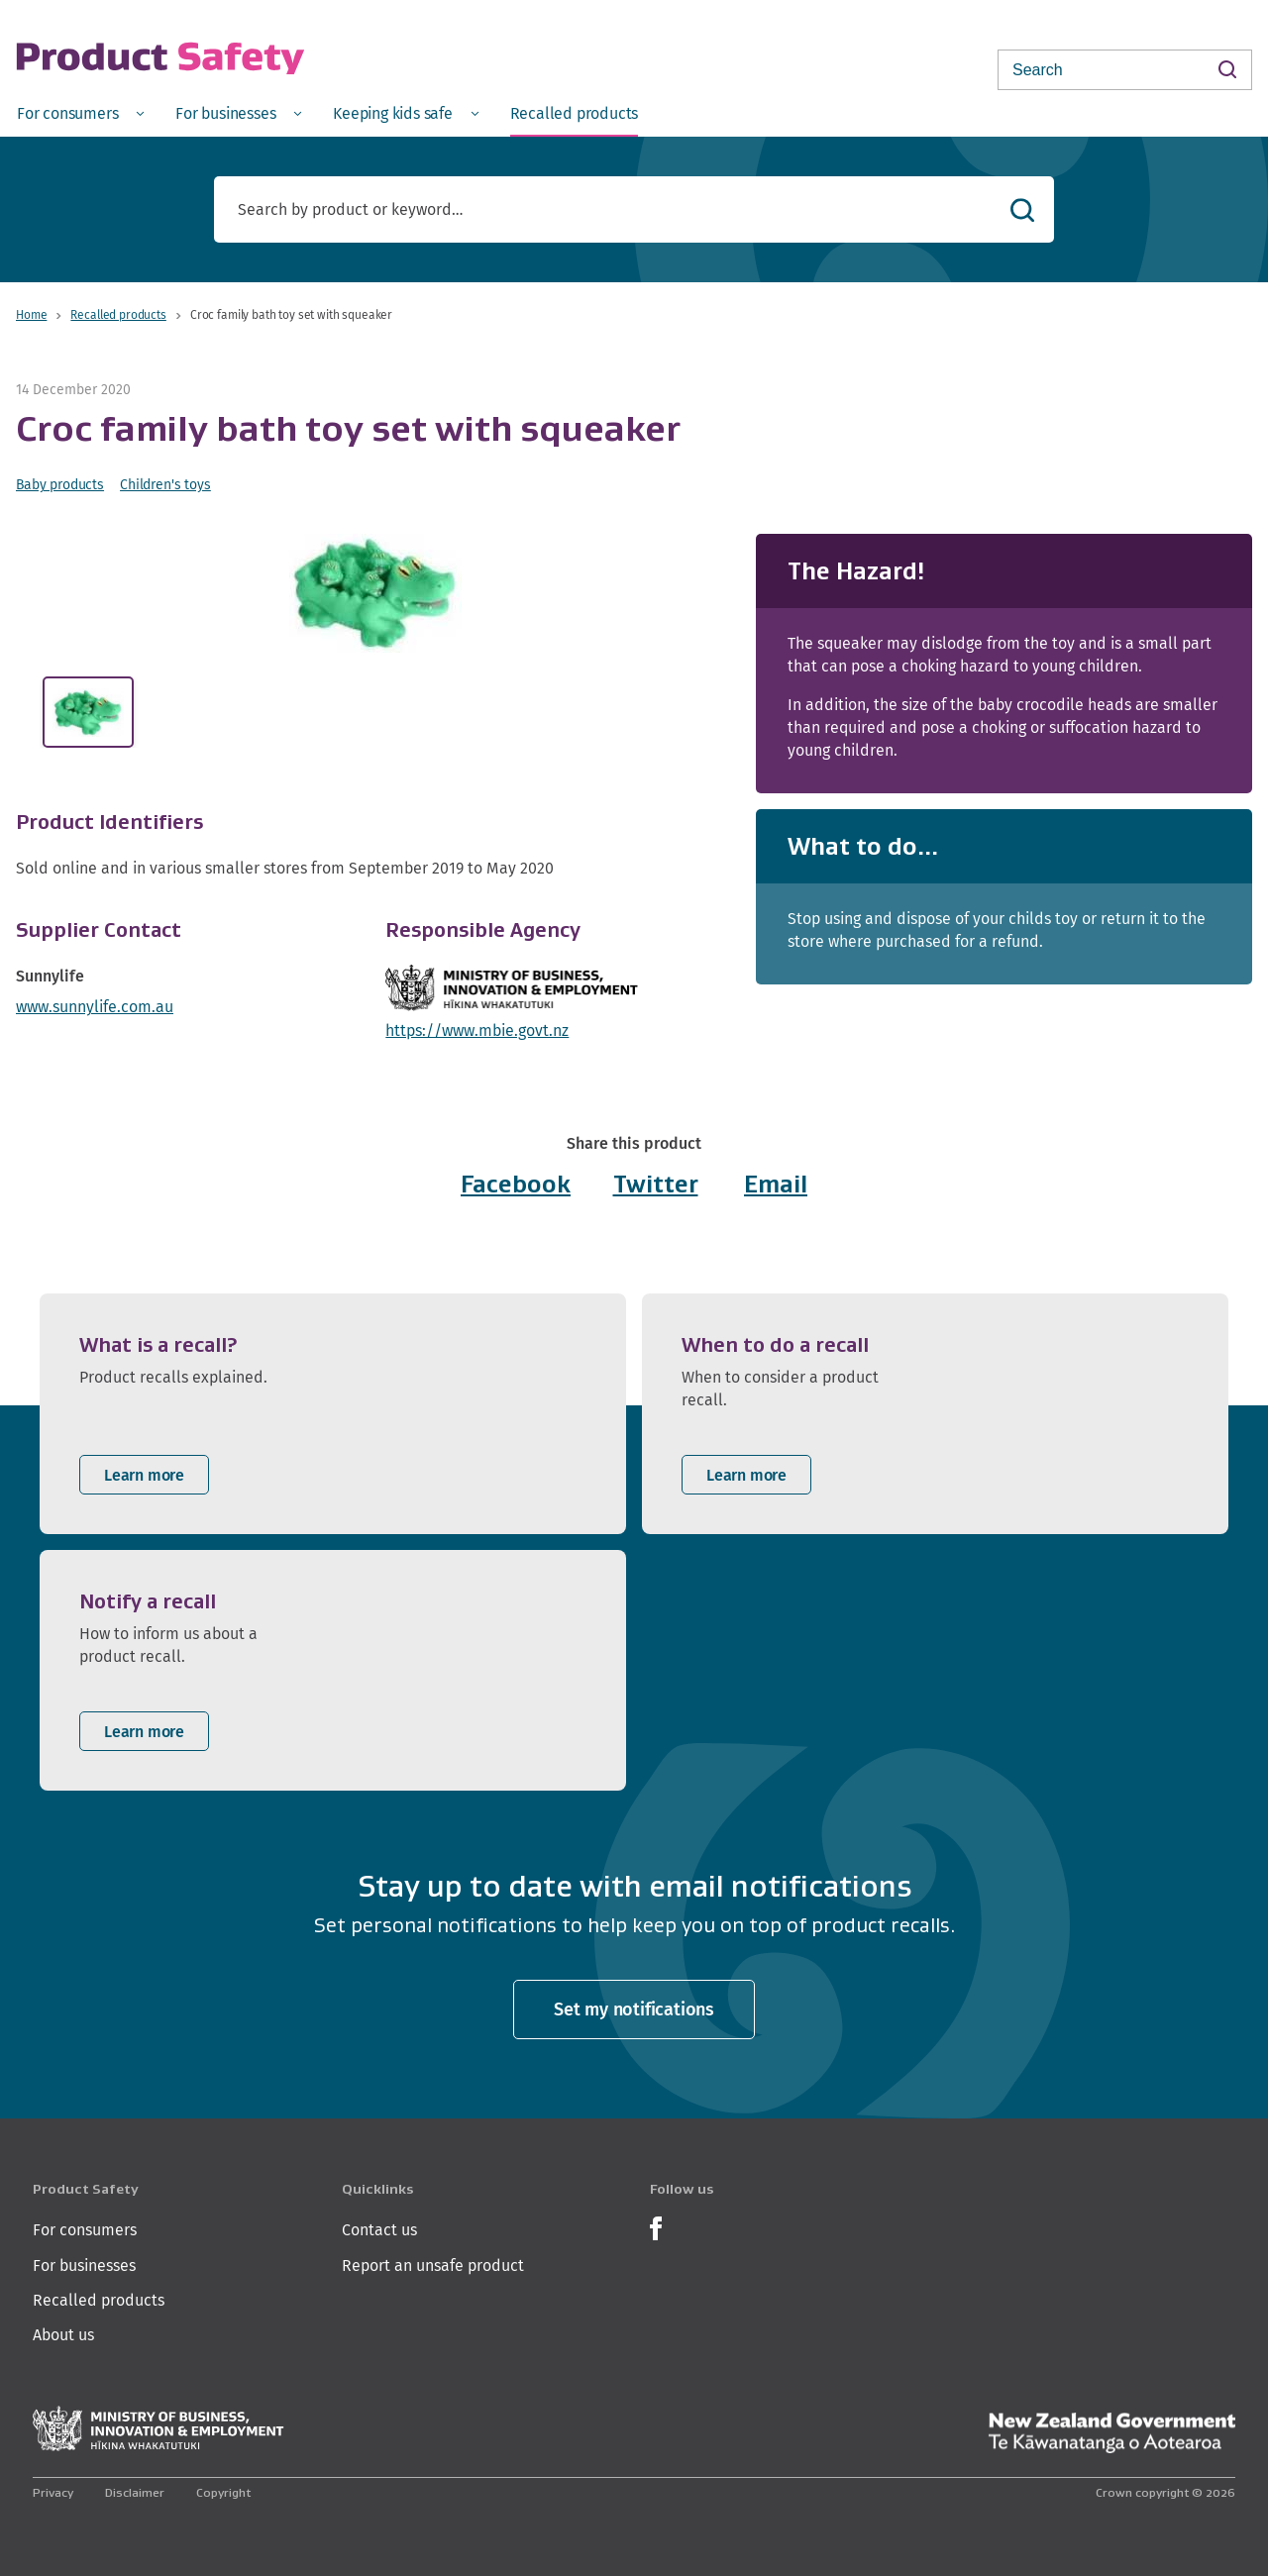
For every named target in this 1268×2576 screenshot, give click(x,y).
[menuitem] (80, 112)
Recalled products (117, 314)
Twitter (655, 1184)
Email (775, 1184)
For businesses (84, 2265)
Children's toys (165, 484)
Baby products (60, 484)
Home (31, 314)
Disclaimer (134, 2492)
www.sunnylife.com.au (94, 1006)
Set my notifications (634, 2009)
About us (63, 2334)
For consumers (85, 2229)
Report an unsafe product (433, 2265)
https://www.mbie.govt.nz (477, 1030)
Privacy (53, 2492)
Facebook (516, 1184)
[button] (375, 593)
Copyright (223, 2492)
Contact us (379, 2229)
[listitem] (333, 1413)
